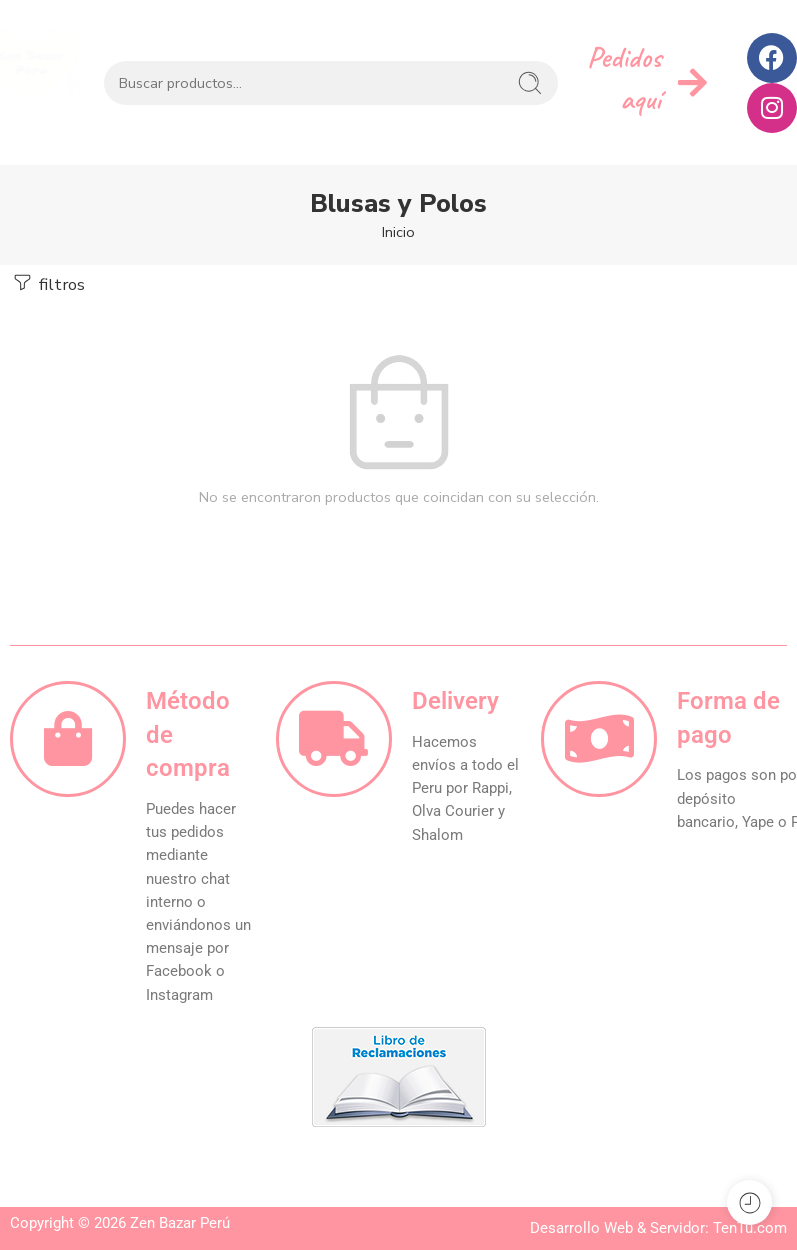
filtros (47, 283)
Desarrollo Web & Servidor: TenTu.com (658, 1228)
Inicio (398, 232)
